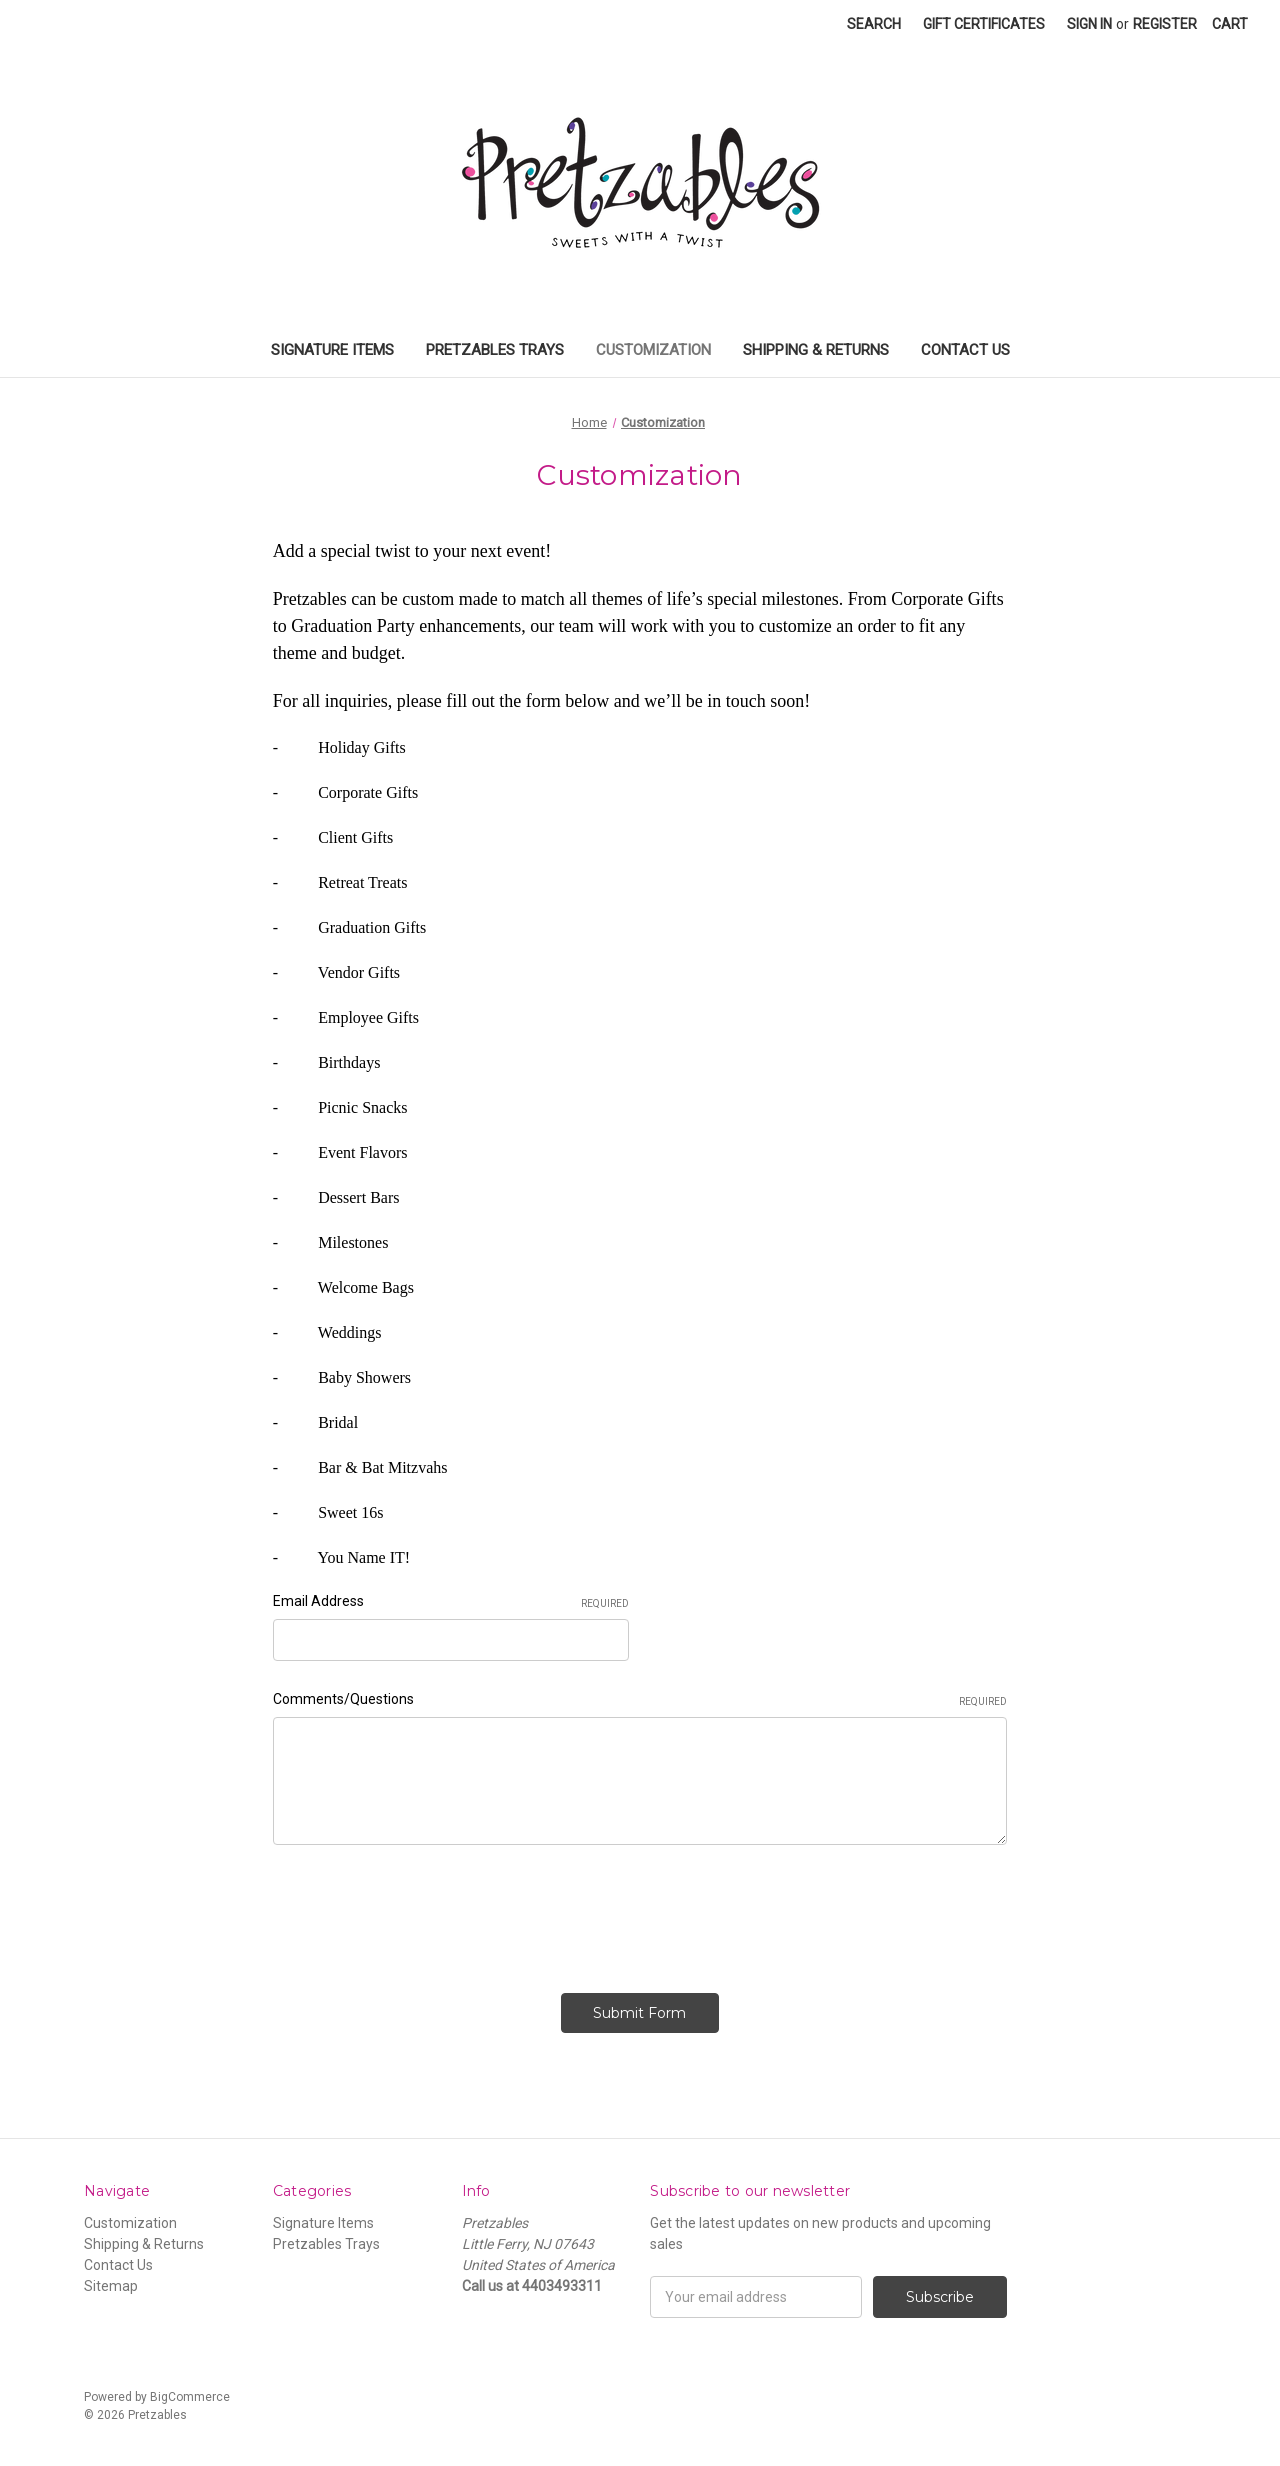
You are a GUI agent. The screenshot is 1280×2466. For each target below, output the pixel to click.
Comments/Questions (640, 1700)
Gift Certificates (984, 24)
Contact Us (965, 350)
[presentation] (425, 1912)
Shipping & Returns (816, 350)
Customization (653, 350)
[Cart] (1230, 24)
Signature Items (332, 350)
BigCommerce (190, 2397)
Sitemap (111, 2286)
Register (1165, 24)
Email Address (451, 1602)
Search (874, 24)
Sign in (1089, 24)
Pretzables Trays (495, 350)
